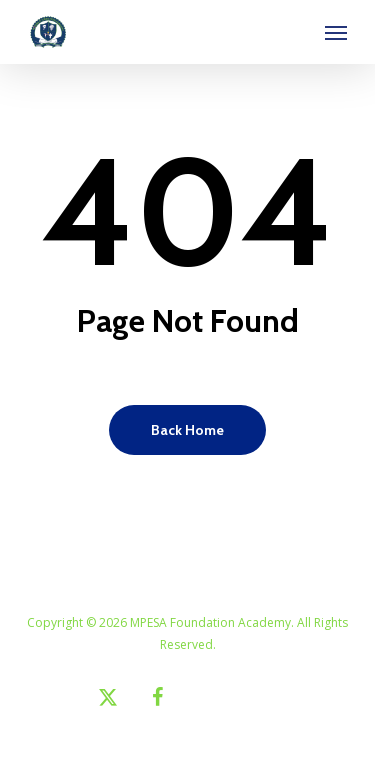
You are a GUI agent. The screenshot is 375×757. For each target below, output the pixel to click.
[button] (336, 32)
